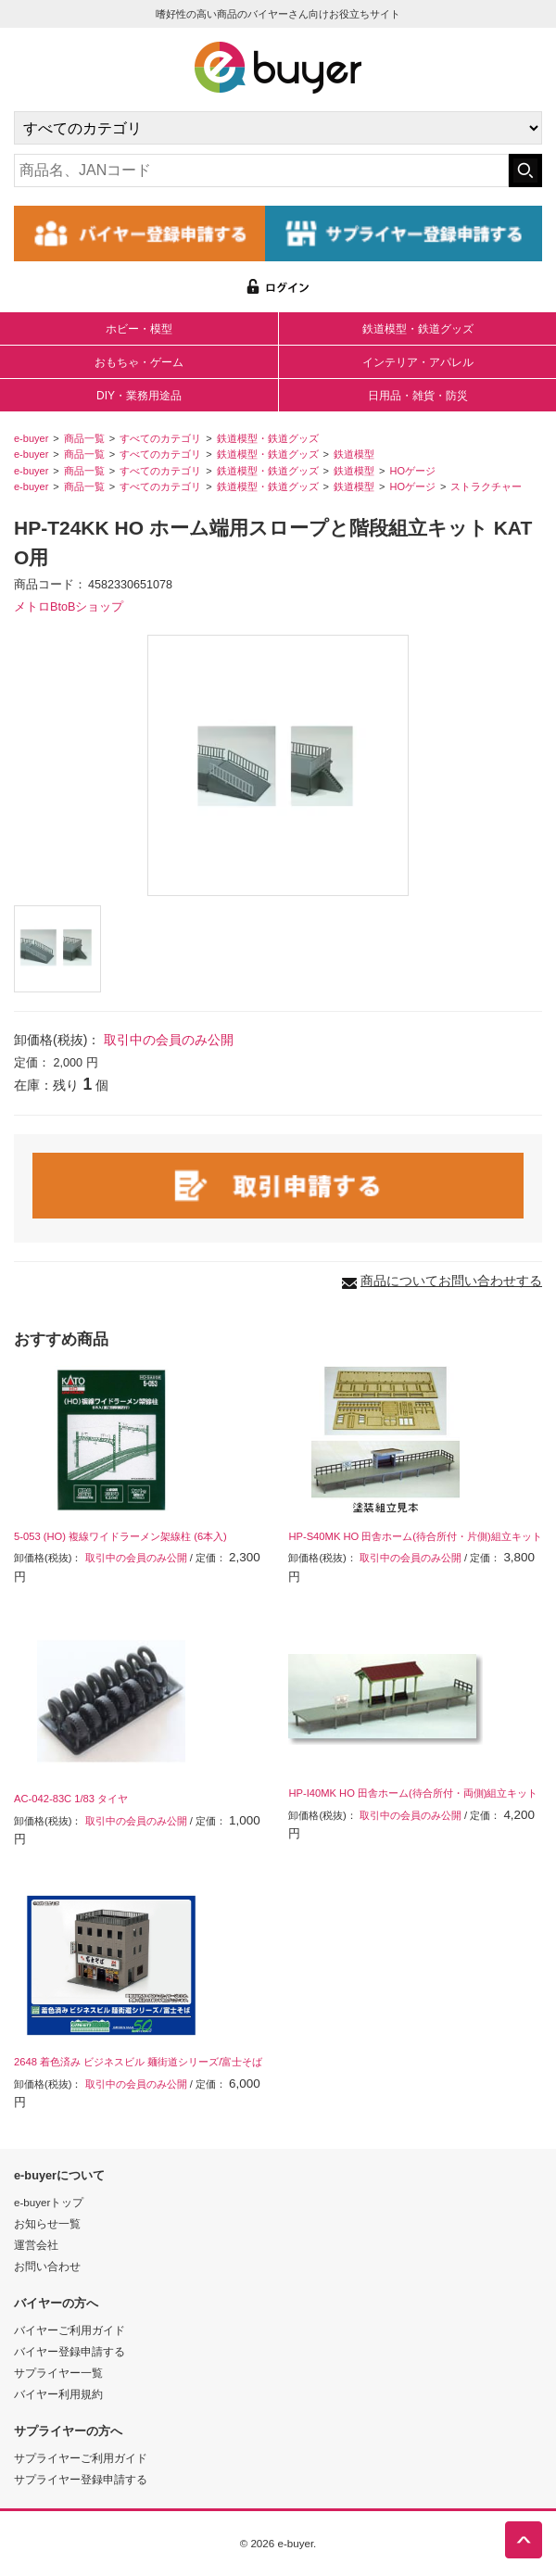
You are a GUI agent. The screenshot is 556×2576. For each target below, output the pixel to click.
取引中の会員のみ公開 (169, 1039)
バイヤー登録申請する (69, 2351)
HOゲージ (412, 470)
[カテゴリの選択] (278, 128)
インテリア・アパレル (418, 362)
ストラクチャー (486, 486)
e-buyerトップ (48, 2202)
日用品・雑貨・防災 (418, 395)
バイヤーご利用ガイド (69, 2330)
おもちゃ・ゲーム (139, 362)
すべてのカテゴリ (160, 438)
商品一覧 (84, 438)
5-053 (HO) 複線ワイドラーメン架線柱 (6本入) (120, 1536)
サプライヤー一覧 (58, 2373)
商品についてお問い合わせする (451, 1280)
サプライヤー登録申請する (80, 2479)
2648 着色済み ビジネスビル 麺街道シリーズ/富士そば (138, 2061)
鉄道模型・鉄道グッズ (418, 328)
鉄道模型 (354, 454)
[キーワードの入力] (261, 170)
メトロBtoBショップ (68, 606)
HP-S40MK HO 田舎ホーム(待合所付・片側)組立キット (414, 1536)
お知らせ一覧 (47, 2223)
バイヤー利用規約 (58, 2394)
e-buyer (31, 438)
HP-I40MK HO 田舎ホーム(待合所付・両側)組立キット (412, 1793)
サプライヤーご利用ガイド (80, 2458)
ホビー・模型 (139, 328)
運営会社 (36, 2245)
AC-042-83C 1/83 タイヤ (71, 1798)
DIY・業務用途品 (139, 395)
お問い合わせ (47, 2266)
